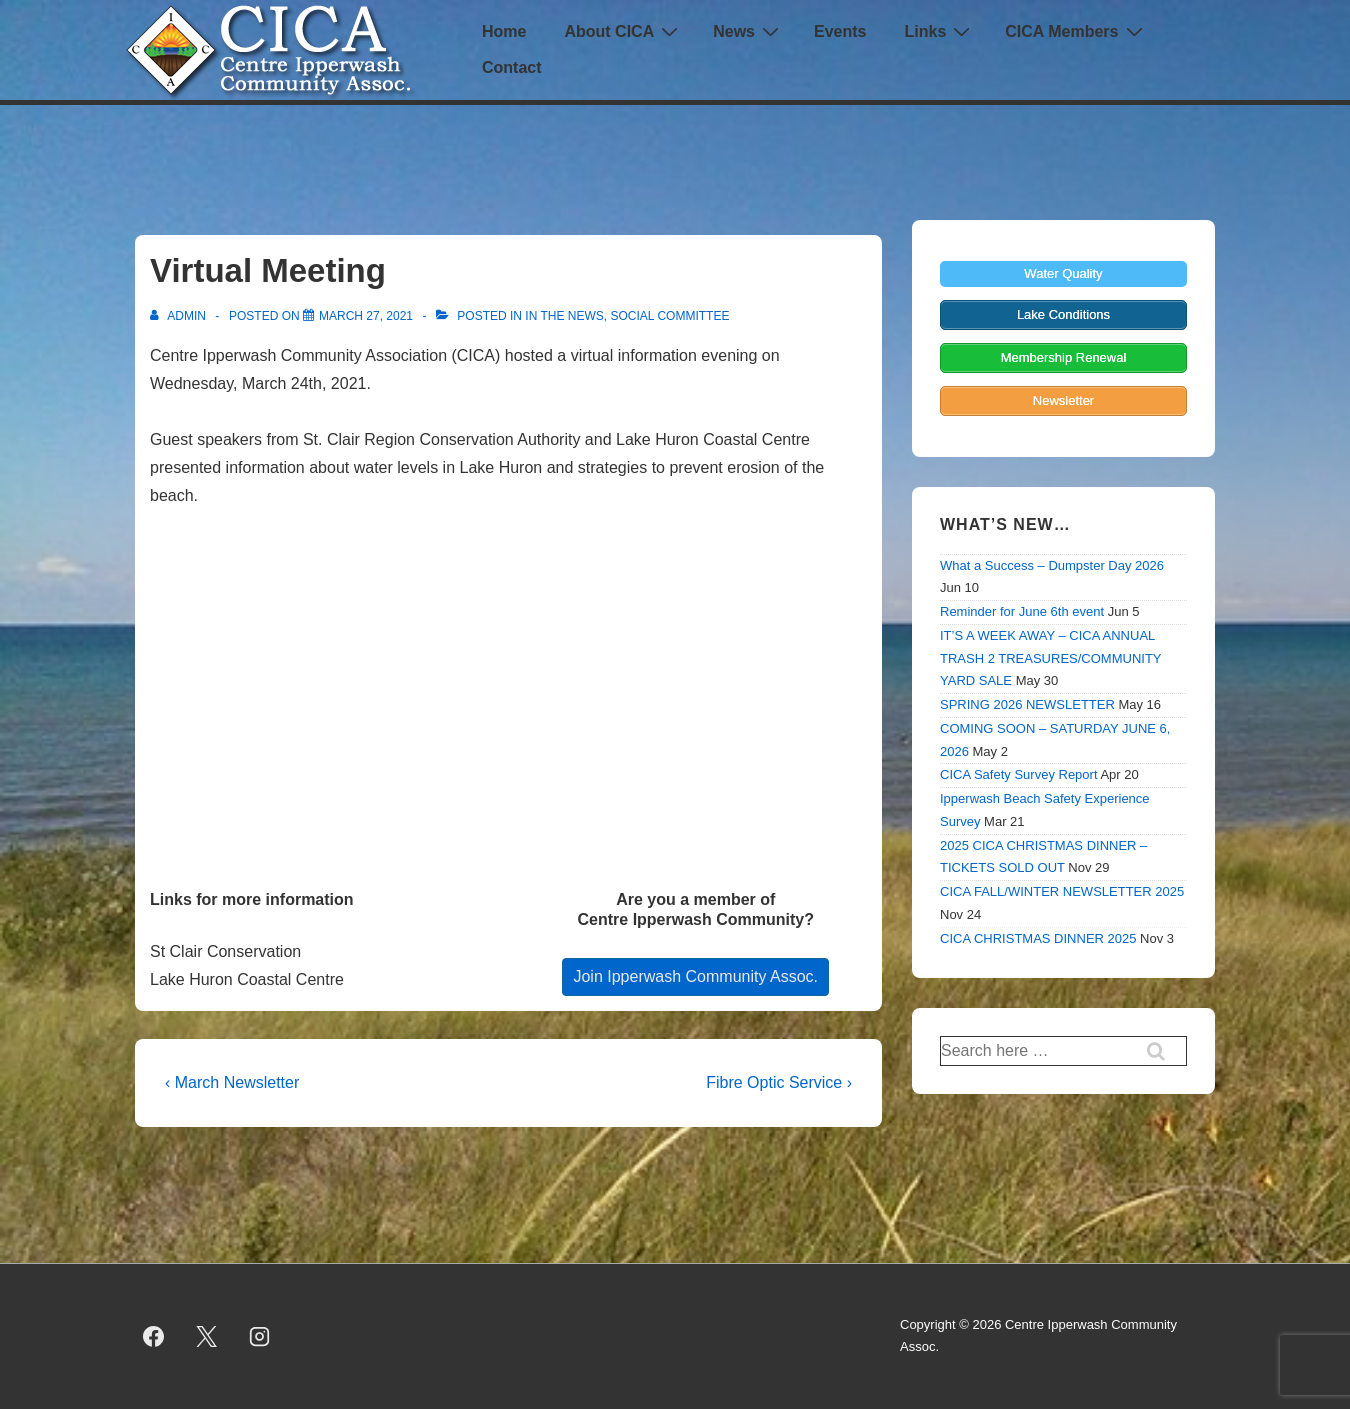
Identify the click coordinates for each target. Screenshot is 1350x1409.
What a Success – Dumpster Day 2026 (1052, 565)
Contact (512, 67)
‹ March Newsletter (232, 1082)
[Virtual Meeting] (366, 316)
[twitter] (207, 1336)
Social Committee (669, 316)
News (748, 31)
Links (939, 31)
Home (504, 31)
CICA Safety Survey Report (1019, 774)
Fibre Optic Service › (779, 1082)
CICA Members (1076, 31)
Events (840, 31)
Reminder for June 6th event (1022, 611)
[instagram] (260, 1336)
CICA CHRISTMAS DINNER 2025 (1038, 938)
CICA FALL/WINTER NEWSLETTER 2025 (1062, 891)
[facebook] (154, 1336)
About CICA (623, 31)
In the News (564, 316)
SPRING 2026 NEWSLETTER (1027, 704)
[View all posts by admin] (179, 316)
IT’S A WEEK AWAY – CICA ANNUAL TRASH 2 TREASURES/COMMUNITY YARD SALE (1050, 658)
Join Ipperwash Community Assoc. (695, 976)
